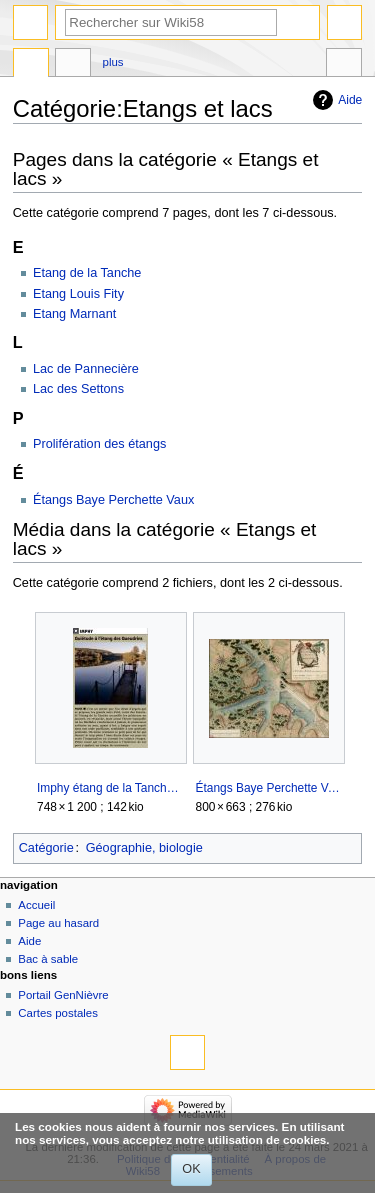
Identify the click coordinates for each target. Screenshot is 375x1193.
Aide (350, 100)
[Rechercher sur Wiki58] (171, 22)
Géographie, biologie (144, 848)
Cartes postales (58, 1013)
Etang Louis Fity (78, 294)
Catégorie (46, 848)
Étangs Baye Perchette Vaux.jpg (269, 788)
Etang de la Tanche (87, 273)
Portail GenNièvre (63, 995)
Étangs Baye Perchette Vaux (113, 500)
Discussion (73, 65)
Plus (113, 62)
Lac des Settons (78, 389)
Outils (344, 65)
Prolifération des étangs (99, 444)
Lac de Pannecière (86, 369)
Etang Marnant (74, 314)
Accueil (36, 905)
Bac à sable (48, 959)
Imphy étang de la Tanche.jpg (110, 788)
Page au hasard (58, 923)
